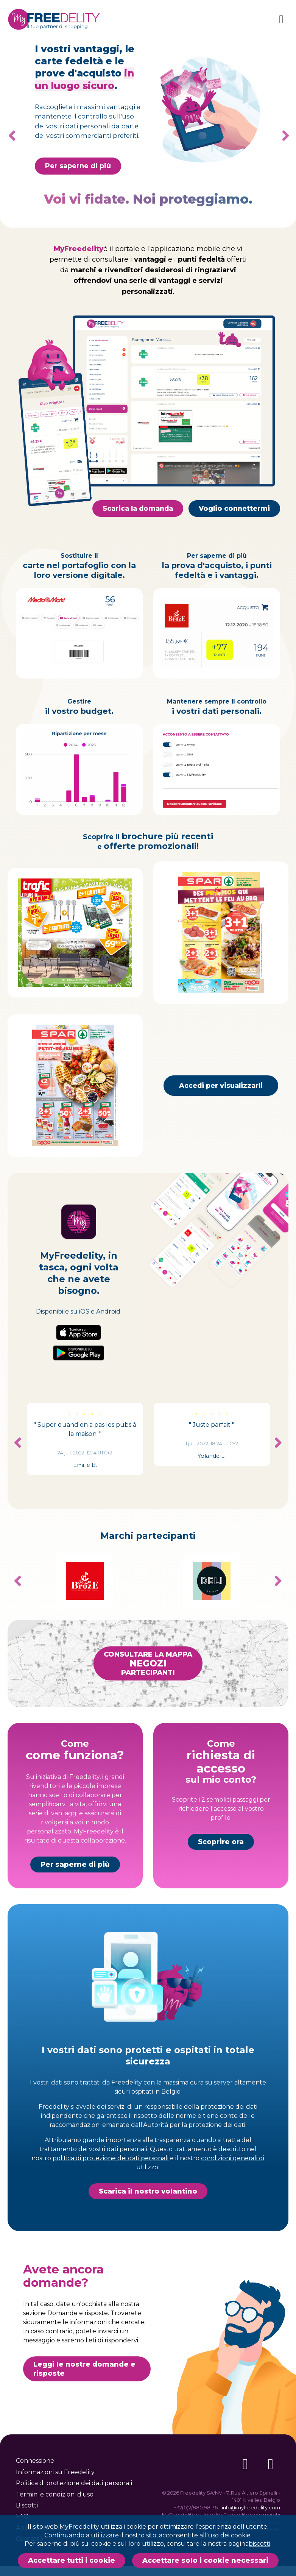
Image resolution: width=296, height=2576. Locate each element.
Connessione (35, 2460)
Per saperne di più (75, 1900)
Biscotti (27, 2505)
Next (283, 135)
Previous (17, 1478)
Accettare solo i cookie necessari (205, 2560)
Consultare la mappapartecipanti (148, 1699)
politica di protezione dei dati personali (110, 2194)
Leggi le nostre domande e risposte (84, 2405)
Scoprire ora (221, 1878)
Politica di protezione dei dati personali (74, 2483)
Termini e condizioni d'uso (54, 2494)
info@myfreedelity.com (251, 2507)
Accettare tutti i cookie (71, 2560)
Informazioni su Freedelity (55, 2472)
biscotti (259, 2543)
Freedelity (126, 2118)
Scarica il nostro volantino (148, 2227)
